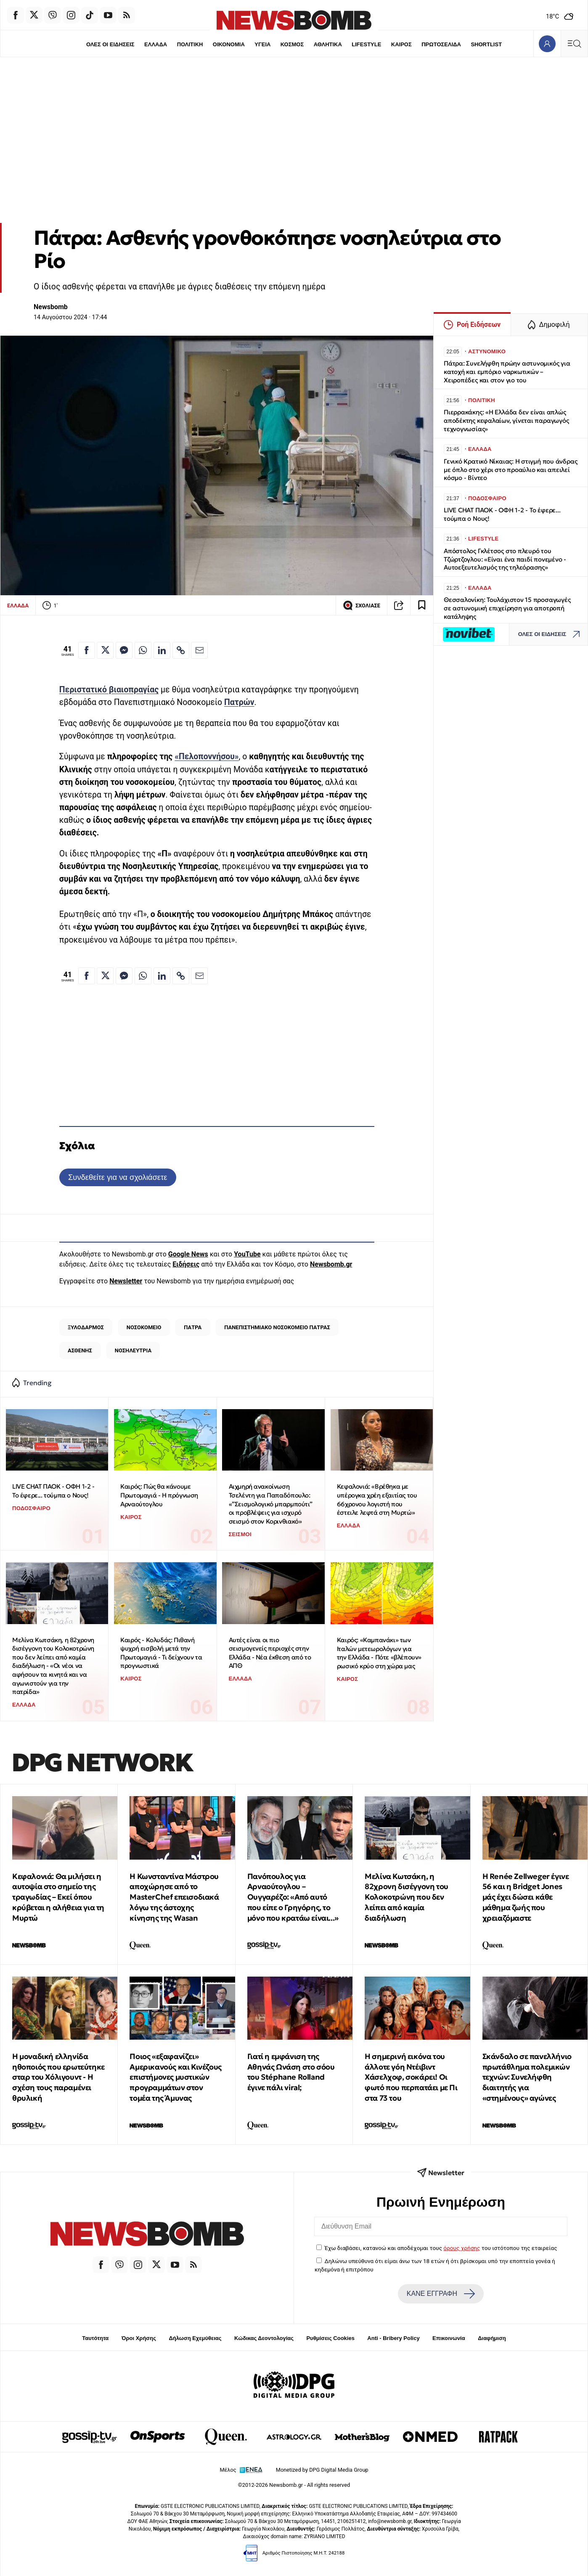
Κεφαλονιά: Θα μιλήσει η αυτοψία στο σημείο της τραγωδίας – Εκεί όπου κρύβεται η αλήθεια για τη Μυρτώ (58, 1897)
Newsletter (125, 1281)
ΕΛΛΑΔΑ (155, 44)
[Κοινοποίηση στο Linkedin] (162, 650)
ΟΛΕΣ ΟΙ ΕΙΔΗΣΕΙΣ (110, 44)
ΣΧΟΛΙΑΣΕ (361, 605)
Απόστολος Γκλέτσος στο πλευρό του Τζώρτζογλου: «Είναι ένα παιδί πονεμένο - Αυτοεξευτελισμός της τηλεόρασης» (505, 559)
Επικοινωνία (448, 2338)
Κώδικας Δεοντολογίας (264, 2338)
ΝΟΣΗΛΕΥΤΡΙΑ (133, 1350)
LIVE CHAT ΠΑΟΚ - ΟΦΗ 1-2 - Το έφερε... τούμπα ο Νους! (53, 1490)
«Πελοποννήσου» (206, 756)
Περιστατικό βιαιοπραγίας (109, 689)
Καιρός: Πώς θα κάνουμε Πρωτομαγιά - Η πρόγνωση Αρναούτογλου (159, 1495)
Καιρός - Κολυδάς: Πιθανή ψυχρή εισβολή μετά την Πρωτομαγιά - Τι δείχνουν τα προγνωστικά (161, 1653)
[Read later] (422, 605)
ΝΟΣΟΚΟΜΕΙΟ (144, 1327)
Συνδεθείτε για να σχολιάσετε (117, 1177)
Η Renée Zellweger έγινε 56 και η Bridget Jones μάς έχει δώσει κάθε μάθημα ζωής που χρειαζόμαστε (525, 1897)
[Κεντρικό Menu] (574, 43)
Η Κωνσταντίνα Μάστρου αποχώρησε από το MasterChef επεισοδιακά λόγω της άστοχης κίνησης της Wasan (174, 1897)
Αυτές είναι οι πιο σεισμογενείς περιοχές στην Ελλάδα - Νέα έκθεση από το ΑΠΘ (270, 1653)
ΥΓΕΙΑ (262, 44)
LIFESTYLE (366, 44)
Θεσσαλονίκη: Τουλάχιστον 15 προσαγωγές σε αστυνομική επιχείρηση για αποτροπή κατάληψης (507, 608)
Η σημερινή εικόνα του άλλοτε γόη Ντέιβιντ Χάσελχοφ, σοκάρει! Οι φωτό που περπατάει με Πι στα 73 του (411, 2077)
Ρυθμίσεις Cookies (330, 2338)
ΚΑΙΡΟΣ (401, 44)
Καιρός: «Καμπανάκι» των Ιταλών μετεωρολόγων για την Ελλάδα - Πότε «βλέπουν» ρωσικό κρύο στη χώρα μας (379, 1653)
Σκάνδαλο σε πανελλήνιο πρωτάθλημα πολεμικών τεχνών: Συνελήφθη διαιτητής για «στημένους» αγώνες (527, 2077)
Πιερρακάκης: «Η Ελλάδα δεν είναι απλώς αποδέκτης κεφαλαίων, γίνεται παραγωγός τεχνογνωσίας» (506, 420)
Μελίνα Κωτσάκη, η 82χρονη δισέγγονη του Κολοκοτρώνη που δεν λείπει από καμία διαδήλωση (406, 1897)
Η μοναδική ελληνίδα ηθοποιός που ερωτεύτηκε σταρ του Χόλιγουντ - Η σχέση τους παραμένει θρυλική (58, 2077)
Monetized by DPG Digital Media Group (322, 2470)
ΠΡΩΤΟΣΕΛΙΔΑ (441, 44)
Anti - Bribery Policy (393, 2338)
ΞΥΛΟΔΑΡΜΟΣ (86, 1327)
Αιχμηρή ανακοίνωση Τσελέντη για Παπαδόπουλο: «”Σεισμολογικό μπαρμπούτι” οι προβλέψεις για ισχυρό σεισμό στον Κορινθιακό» (271, 1503)
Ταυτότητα (95, 2338)
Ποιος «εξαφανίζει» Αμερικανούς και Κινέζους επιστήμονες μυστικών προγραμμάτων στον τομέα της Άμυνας (175, 2077)
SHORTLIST (486, 44)
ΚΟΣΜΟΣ (292, 44)
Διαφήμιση (492, 2338)
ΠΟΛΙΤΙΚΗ (190, 44)
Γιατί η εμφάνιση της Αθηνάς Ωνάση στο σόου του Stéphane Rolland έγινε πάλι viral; (291, 2071)
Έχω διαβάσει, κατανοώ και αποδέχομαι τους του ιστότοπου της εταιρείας (440, 2248)
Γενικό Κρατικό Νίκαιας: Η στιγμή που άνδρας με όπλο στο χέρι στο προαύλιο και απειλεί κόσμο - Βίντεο (510, 469)
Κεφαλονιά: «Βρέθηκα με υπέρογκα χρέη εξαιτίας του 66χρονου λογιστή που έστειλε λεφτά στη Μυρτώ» (377, 1499)
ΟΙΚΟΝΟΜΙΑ (229, 44)
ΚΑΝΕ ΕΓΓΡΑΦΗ (441, 2293)
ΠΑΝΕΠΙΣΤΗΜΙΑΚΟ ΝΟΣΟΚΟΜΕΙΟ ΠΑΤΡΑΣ (277, 1327)
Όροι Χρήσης (139, 2338)
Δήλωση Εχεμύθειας (195, 2338)
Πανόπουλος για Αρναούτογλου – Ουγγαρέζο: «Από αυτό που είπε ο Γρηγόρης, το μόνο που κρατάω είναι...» (293, 1897)
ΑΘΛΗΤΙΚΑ (328, 44)
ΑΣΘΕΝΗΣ (80, 1350)
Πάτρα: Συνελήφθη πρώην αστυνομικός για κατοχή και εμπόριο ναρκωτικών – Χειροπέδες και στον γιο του (507, 371)
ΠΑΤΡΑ (192, 1327)
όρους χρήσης (461, 2248)
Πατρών (239, 702)
